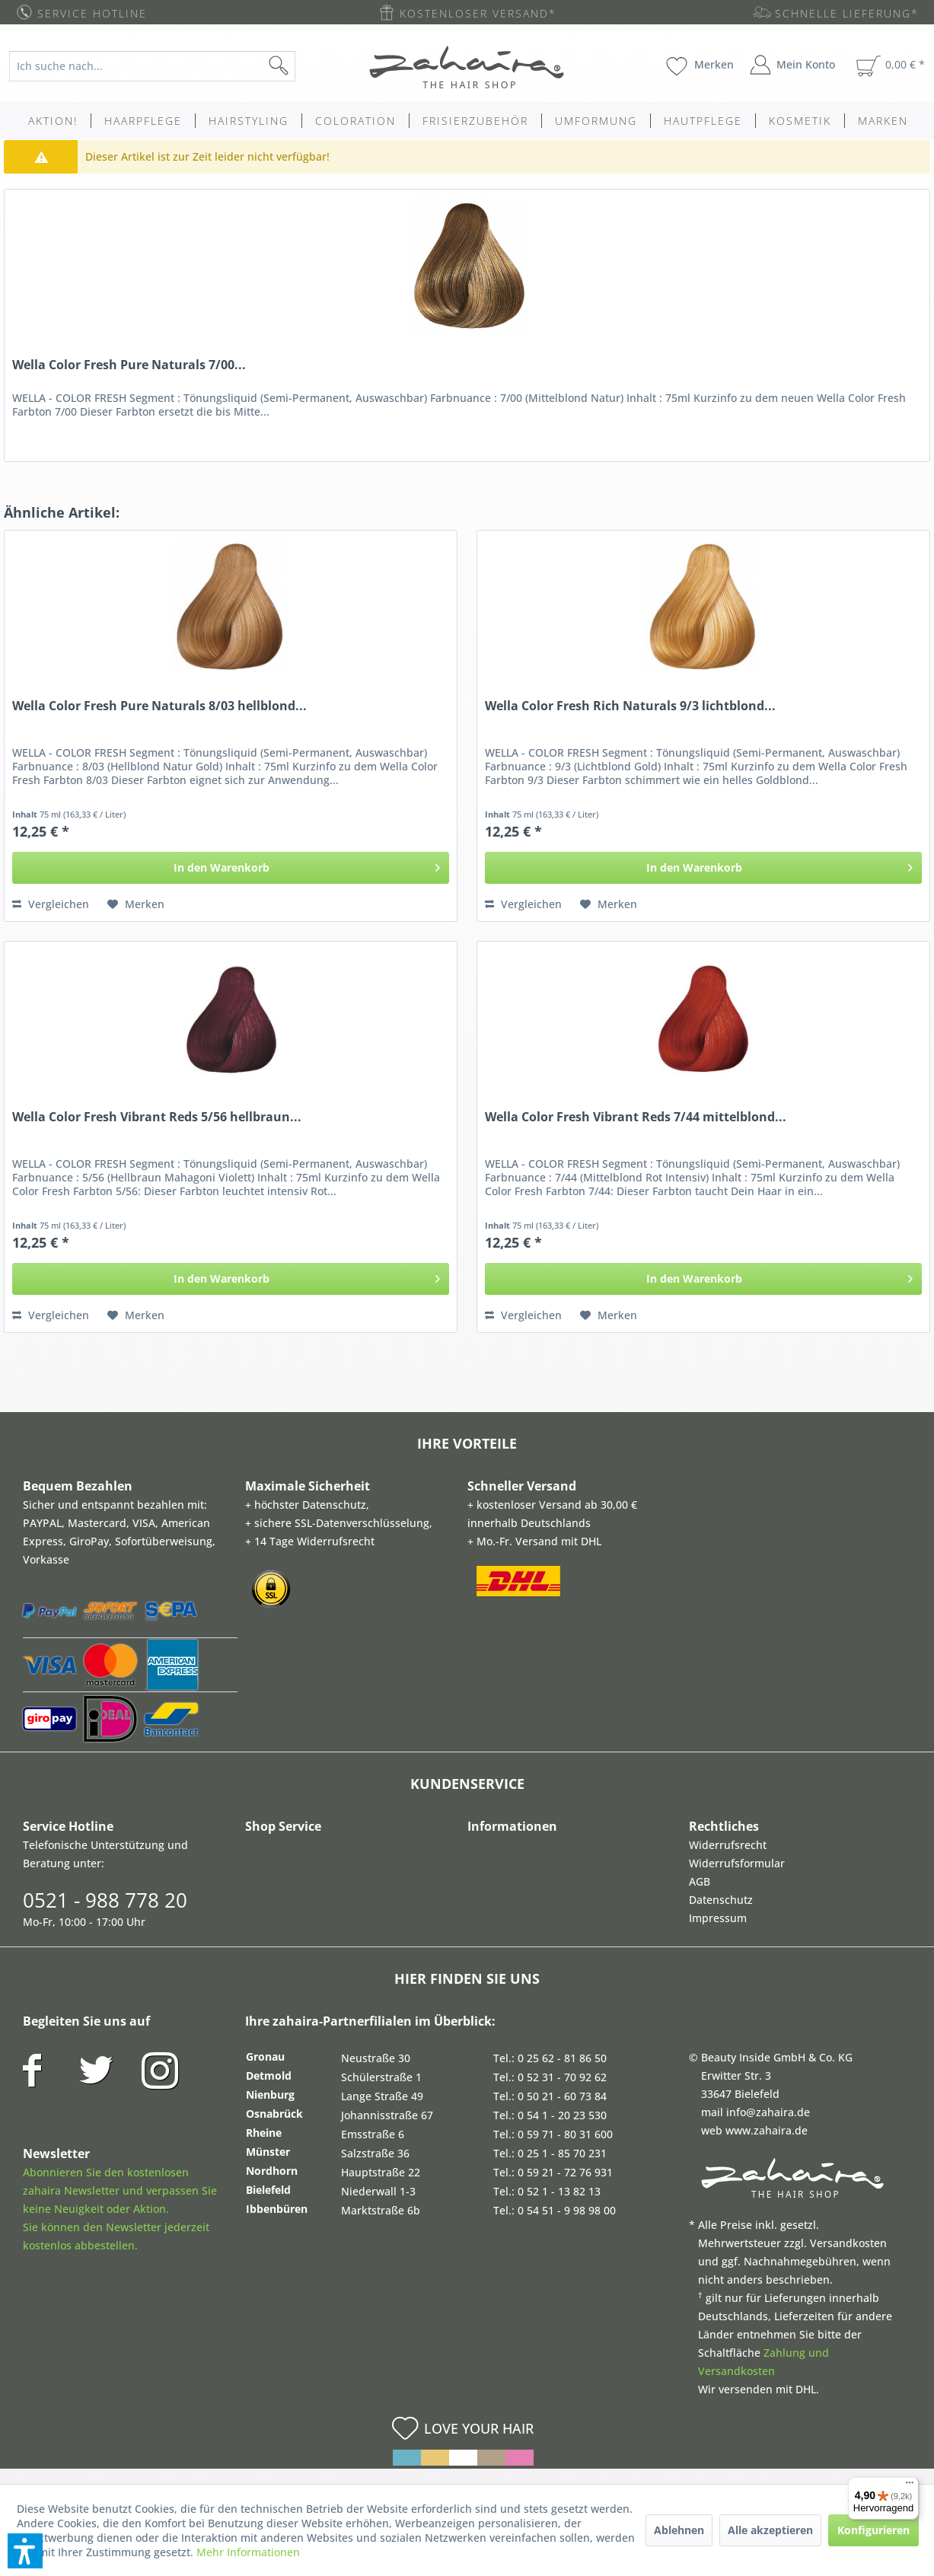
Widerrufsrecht (728, 1845)
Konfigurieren (873, 2530)
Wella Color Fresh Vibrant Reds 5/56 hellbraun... (156, 1117)
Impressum (718, 1918)
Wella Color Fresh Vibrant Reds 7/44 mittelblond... (635, 1117)
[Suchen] (303, 66)
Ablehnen (679, 2530)
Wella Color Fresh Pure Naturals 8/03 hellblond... (159, 706)
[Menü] (910, 2486)
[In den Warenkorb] (230, 868)
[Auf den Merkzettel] (135, 904)
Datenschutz (721, 1899)
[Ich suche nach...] (152, 66)
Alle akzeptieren (770, 2530)
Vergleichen (50, 904)
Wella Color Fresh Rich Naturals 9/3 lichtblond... (630, 706)
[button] (25, 2550)
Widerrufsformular (737, 1863)
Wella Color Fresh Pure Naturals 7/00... (129, 365)
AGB (699, 1881)
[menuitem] (163, 66)
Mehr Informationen (248, 2552)
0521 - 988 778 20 (105, 1900)
